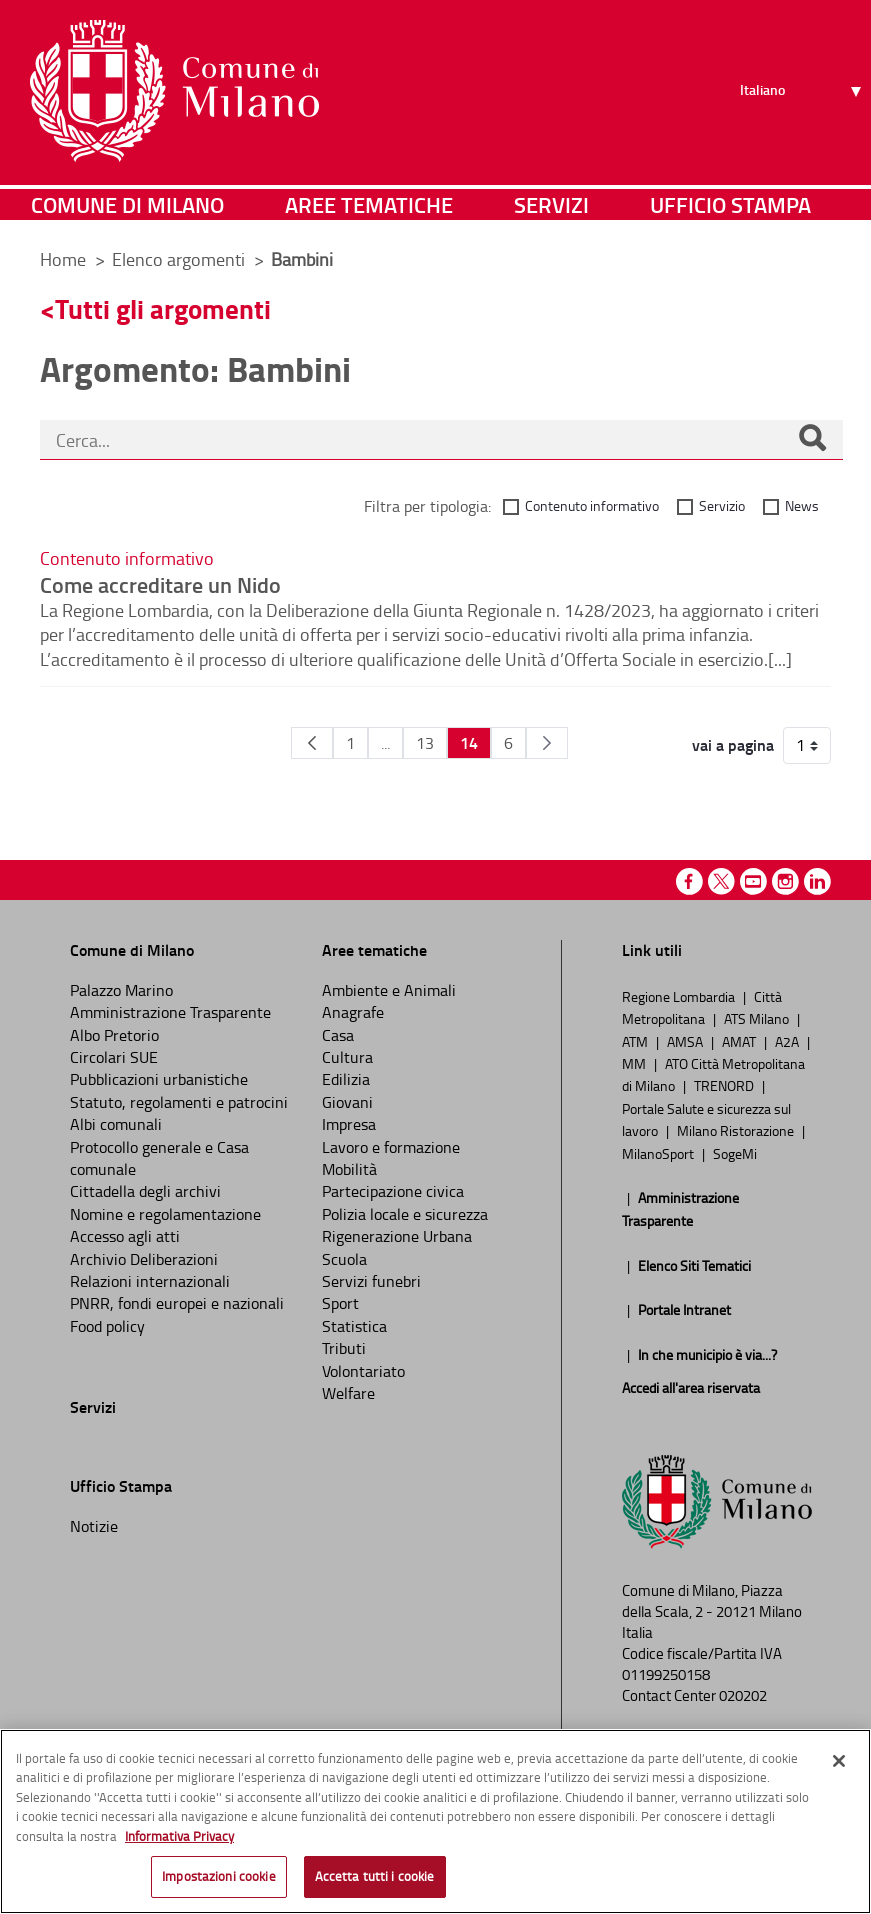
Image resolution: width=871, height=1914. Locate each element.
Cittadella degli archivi (145, 1191)
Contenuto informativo (592, 505)
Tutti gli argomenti (163, 308)
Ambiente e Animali (389, 990)
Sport (340, 1303)
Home (63, 259)
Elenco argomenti (180, 259)
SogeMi (735, 1153)
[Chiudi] (839, 1761)
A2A (788, 1041)
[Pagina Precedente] (312, 743)
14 (469, 742)
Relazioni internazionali (150, 1281)
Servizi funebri (371, 1281)
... (385, 743)
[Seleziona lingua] (803, 91)
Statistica (354, 1326)
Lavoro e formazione (391, 1147)
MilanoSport (659, 1153)
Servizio (722, 505)
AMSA (686, 1041)
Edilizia (346, 1079)
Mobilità (349, 1169)
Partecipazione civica (393, 1191)
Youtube (753, 881)
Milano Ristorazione (737, 1130)
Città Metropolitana (702, 1007)
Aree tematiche (369, 204)
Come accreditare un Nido (160, 584)
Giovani (347, 1102)
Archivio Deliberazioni (144, 1259)
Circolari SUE (114, 1057)
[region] (435, 1821)
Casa (338, 1035)
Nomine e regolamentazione (165, 1214)
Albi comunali (116, 1124)
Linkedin (817, 881)
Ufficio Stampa (730, 204)
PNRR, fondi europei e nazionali (177, 1303)
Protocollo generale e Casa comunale (159, 1158)
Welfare (348, 1393)
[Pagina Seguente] (547, 743)
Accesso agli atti (125, 1236)
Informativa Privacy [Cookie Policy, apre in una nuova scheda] (179, 1836)
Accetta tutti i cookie (375, 1876)
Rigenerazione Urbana (397, 1236)
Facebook (689, 881)
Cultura (347, 1057)
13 (425, 743)
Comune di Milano (127, 204)
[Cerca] (812, 440)
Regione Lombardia (680, 996)
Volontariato (363, 1371)
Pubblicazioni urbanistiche (159, 1079)
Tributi (344, 1348)
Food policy (107, 1326)
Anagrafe (353, 1012)
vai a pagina (733, 745)
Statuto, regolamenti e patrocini (179, 1102)
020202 (743, 1695)
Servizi (551, 204)
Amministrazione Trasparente (170, 1012)
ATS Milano (758, 1018)
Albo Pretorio (114, 1035)
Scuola (344, 1259)
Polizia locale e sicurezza (405, 1214)
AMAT (740, 1041)
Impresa (349, 1124)
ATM (636, 1041)
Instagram (785, 881)
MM (635, 1063)
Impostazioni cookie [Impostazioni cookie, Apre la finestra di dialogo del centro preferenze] (218, 1876)
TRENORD (725, 1085)
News (802, 505)
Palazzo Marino (121, 990)
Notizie (94, 1526)
